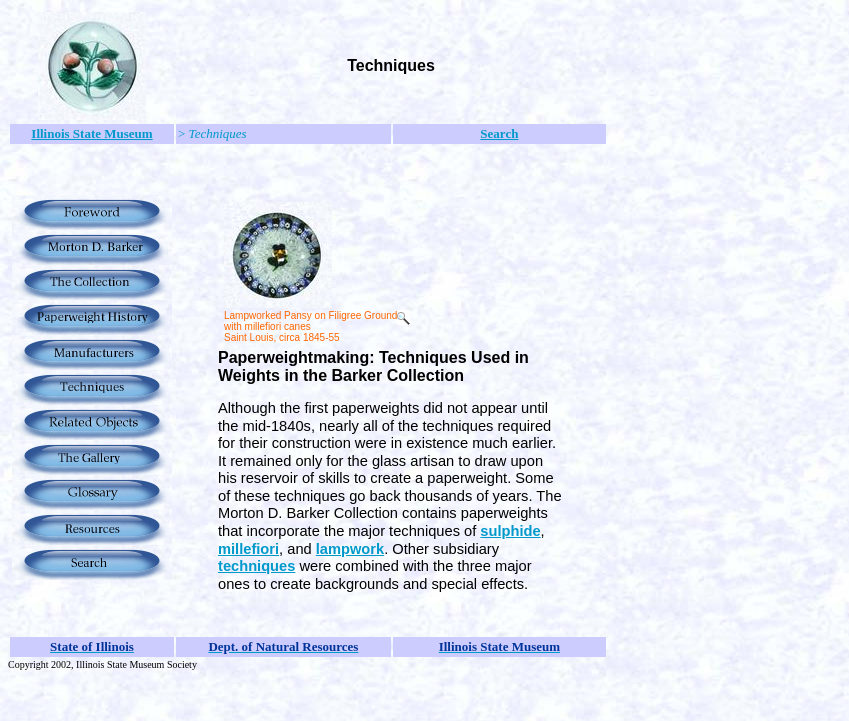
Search (499, 133)
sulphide (510, 531)
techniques (256, 566)
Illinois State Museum (91, 133)
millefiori (248, 549)
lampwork (350, 549)
